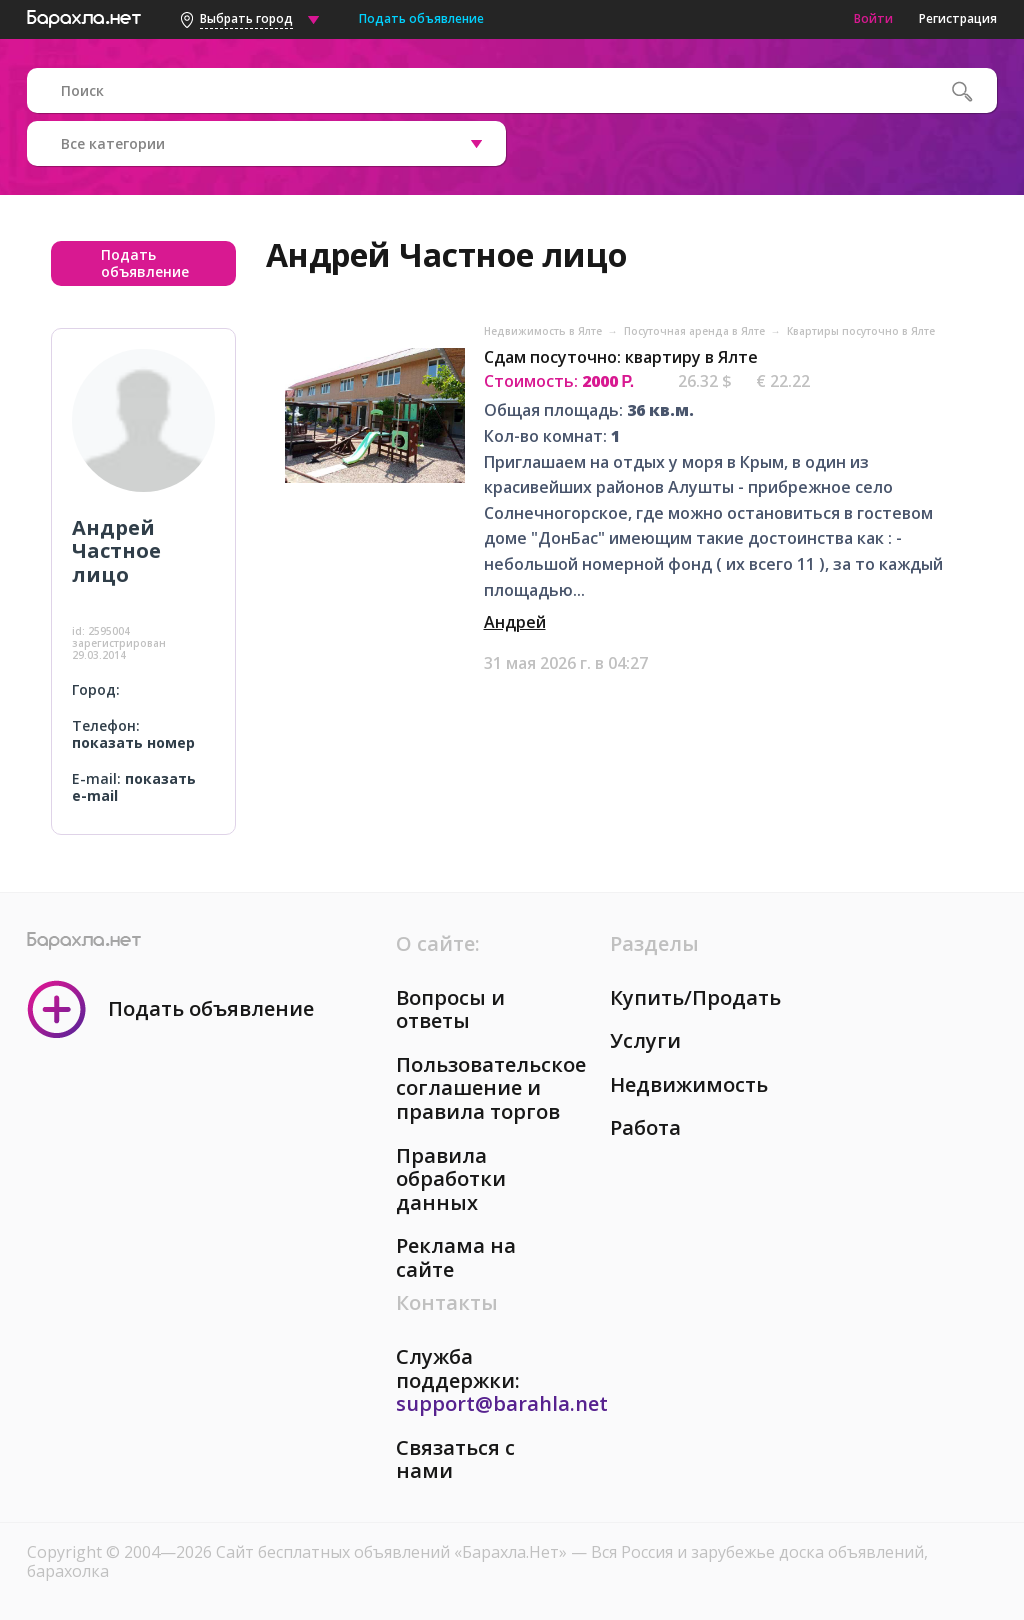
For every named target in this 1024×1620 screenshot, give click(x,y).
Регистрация (958, 18)
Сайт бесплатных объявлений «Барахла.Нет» (393, 1552)
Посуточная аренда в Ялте (696, 331)
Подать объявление (421, 18)
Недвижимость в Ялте (544, 331)
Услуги (645, 1040)
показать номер (133, 742)
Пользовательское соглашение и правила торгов (491, 1088)
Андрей (515, 622)
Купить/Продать (695, 997)
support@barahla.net (502, 1403)
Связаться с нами (455, 1459)
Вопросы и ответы (450, 1009)
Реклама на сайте (456, 1257)
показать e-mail (134, 787)
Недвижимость (689, 1084)
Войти (873, 18)
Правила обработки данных (451, 1179)
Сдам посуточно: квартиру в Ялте (621, 357)
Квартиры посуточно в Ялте (861, 331)
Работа (645, 1127)
